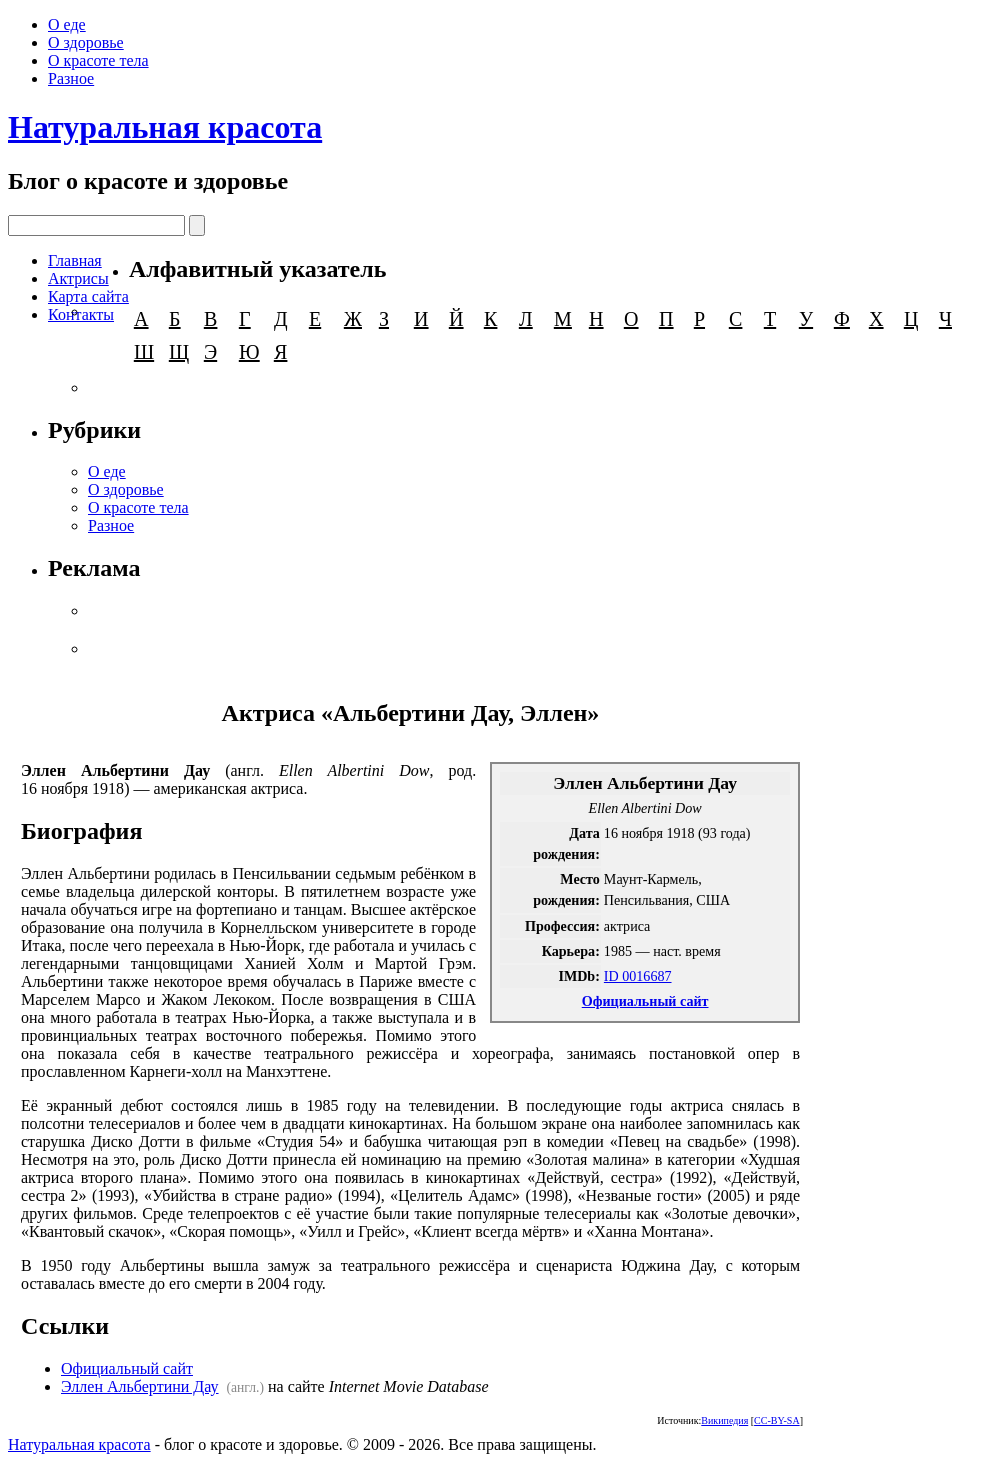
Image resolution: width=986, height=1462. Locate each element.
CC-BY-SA (777, 1420)
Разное (71, 78)
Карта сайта (88, 296)
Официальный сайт (645, 1001)
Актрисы (78, 278)
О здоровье (86, 42)
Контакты (81, 314)
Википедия (724, 1420)
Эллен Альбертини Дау (140, 1386)
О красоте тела (98, 60)
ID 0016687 (638, 976)
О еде (67, 24)
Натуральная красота (165, 127)
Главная (75, 260)
